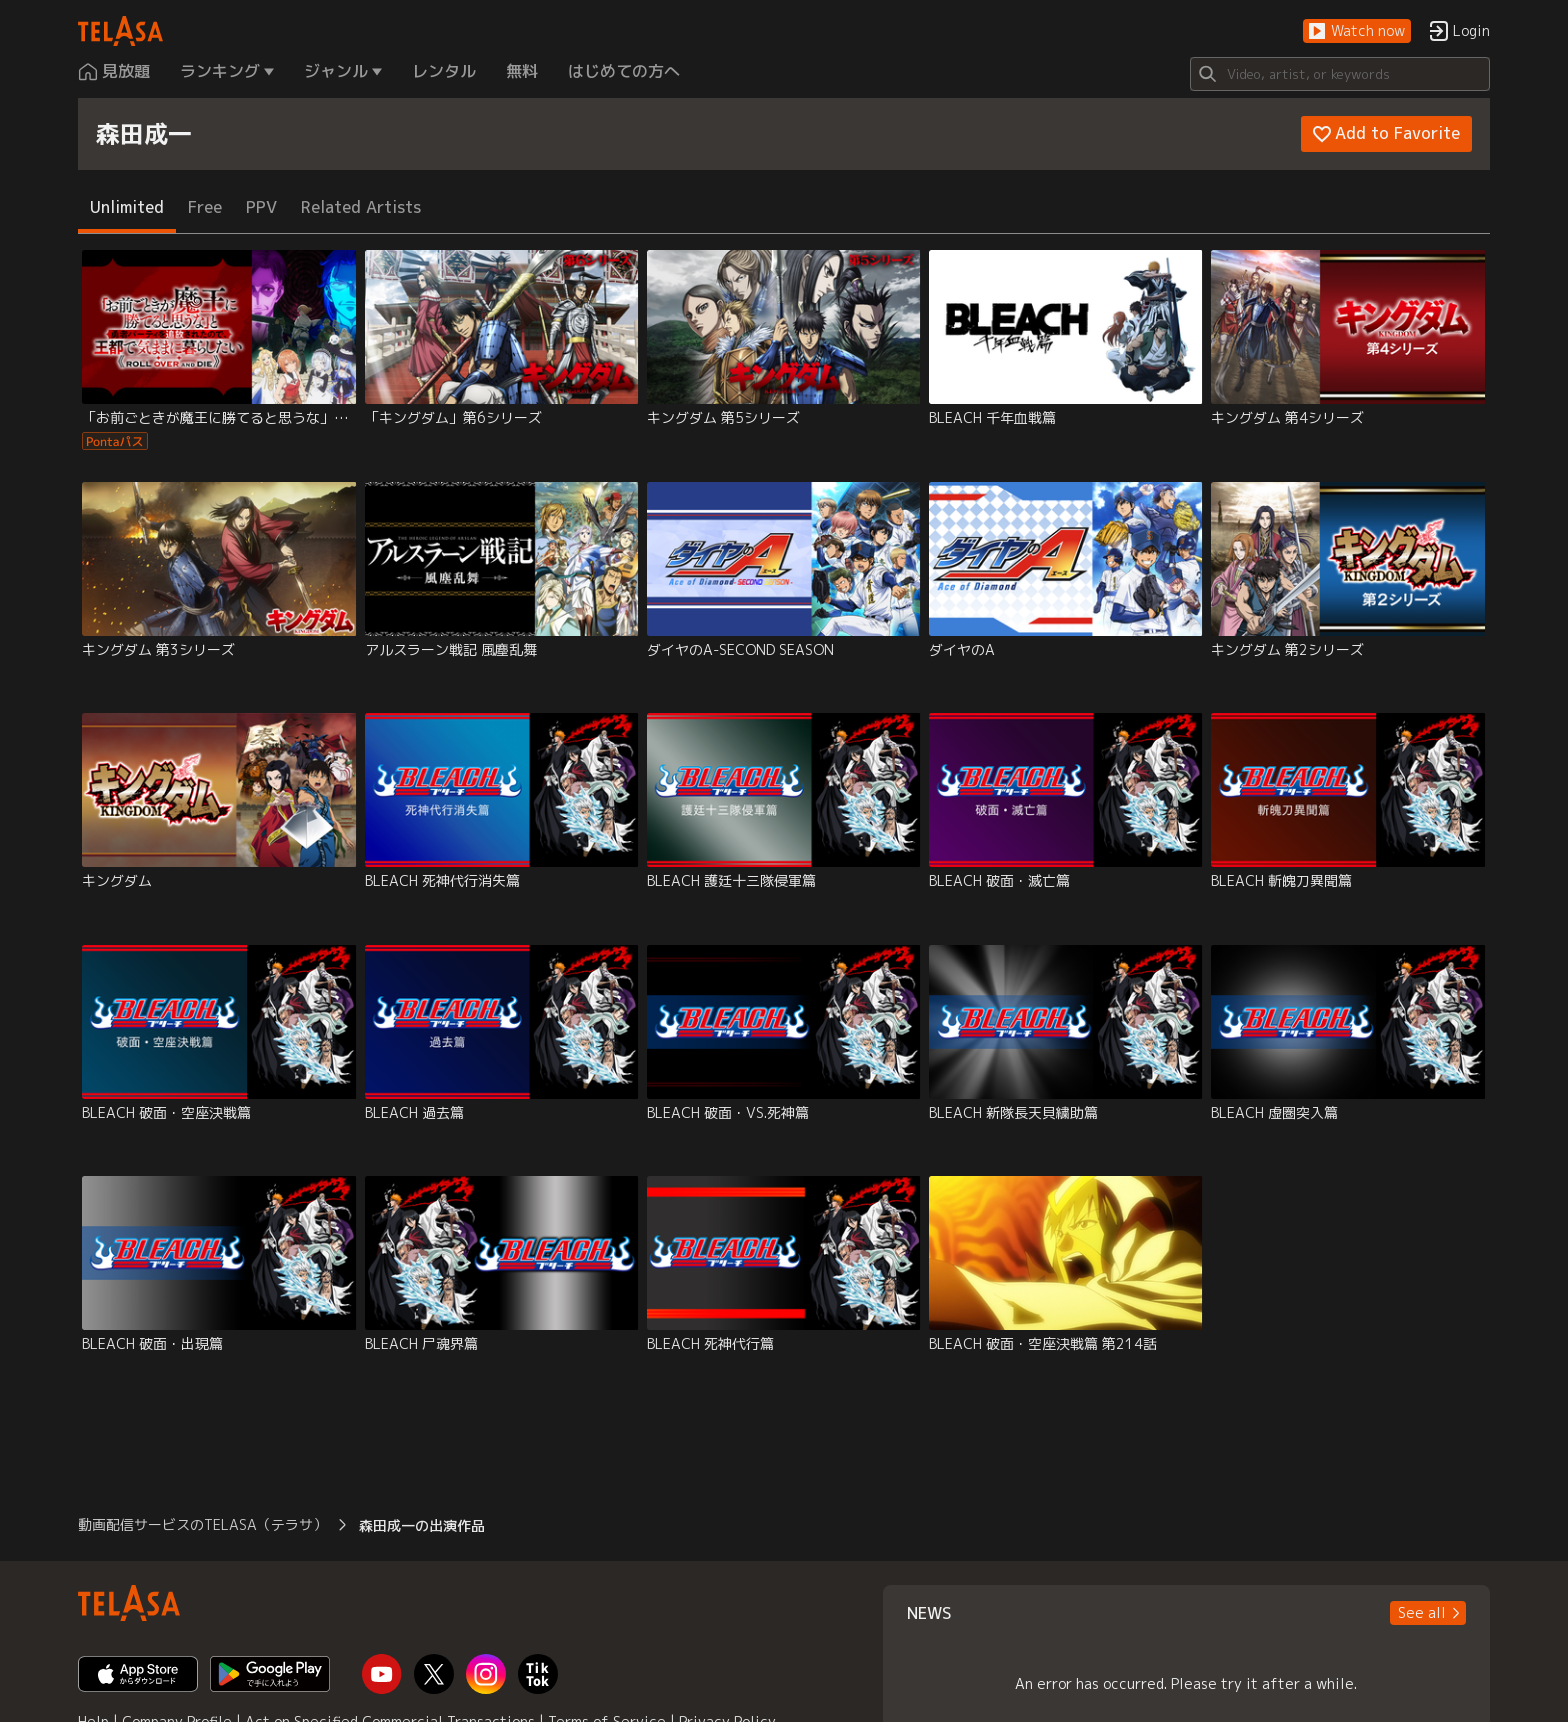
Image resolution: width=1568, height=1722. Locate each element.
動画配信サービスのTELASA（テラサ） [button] (202, 1524)
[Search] (1340, 74)
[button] (1357, 31)
